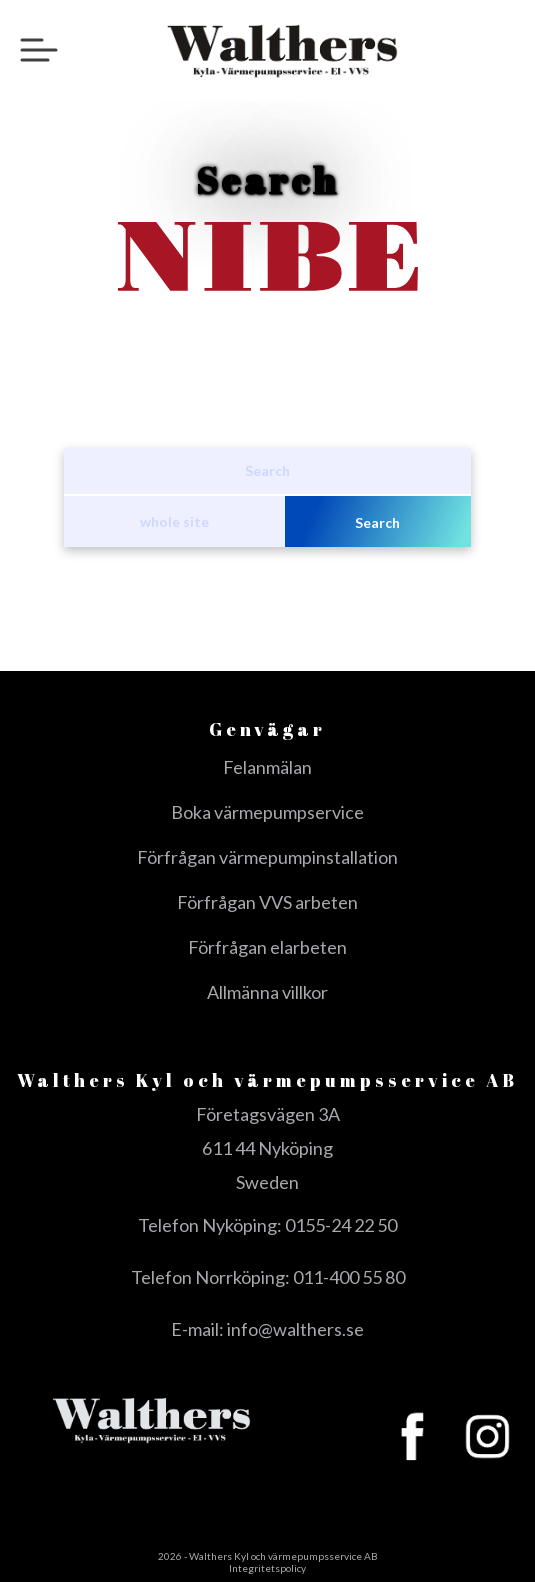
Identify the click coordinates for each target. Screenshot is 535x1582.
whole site (174, 521)
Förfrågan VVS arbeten (267, 902)
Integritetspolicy (267, 1568)
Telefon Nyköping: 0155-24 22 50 (267, 1225)
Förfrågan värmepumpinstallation (267, 857)
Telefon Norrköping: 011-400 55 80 (268, 1277)
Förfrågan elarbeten (267, 947)
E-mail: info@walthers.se (267, 1329)
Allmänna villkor (267, 992)
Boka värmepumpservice (267, 812)
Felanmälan (267, 767)
